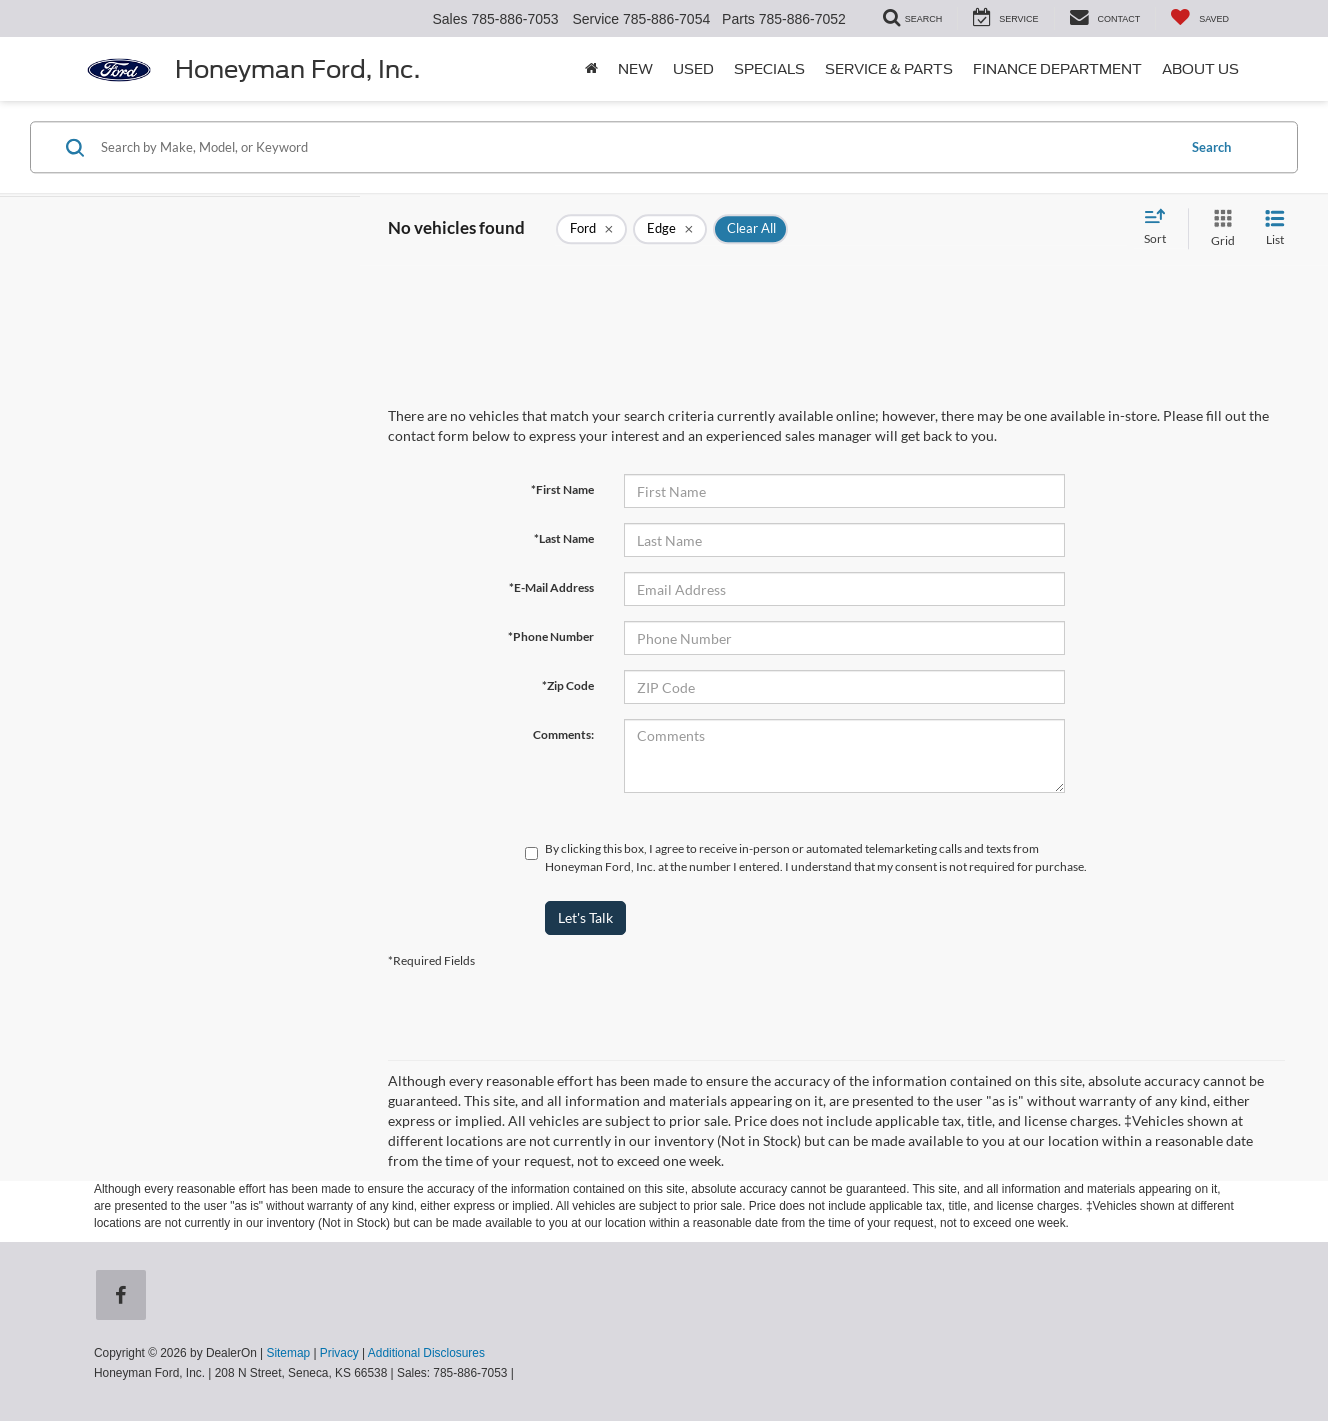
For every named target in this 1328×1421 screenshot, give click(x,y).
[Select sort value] (1161, 228)
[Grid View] (1219, 228)
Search (1211, 147)
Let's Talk (585, 917)
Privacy (339, 1353)
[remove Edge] (670, 229)
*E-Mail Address (551, 587)
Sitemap (288, 1353)
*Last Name (564, 538)
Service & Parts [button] (889, 69)
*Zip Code (568, 685)
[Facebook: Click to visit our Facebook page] (125, 1297)
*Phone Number (551, 636)
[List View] (1275, 228)
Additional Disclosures (426, 1353)
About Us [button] (1200, 69)
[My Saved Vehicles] (1199, 18)
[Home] (591, 69)
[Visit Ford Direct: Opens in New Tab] (522, 1373)
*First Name (562, 489)
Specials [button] (769, 69)
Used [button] (693, 69)
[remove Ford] (591, 229)
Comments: (563, 734)
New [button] (635, 69)
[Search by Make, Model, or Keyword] (635, 147)
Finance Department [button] (1057, 69)
